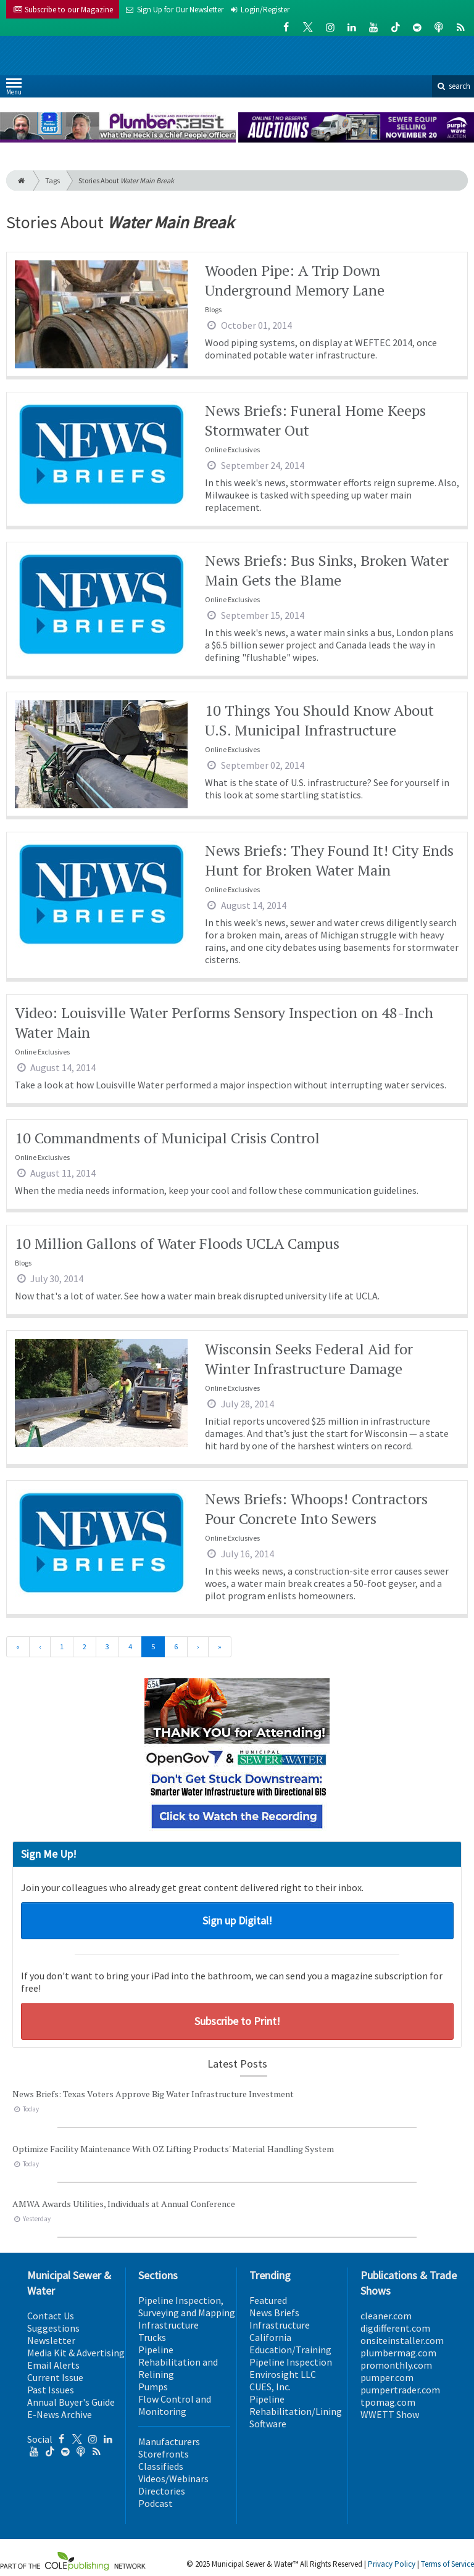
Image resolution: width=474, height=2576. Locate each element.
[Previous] (40, 1646)
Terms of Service (447, 2564)
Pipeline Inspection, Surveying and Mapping (186, 2306)
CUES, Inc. (270, 2386)
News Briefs (274, 2312)
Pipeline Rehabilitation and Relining (178, 2361)
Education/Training (290, 2349)
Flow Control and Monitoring (174, 2405)
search (453, 86)
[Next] (198, 1646)
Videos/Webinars (173, 2478)
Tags (52, 180)
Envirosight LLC (282, 2374)
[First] (18, 1646)
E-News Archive (59, 2414)
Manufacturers (169, 2441)
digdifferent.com (395, 2328)
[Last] (219, 1646)
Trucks (152, 2337)
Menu (14, 89)
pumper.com (387, 2377)
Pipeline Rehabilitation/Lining (295, 2405)
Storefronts (163, 2454)
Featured (268, 2300)
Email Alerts (53, 2365)
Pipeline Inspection (290, 2362)
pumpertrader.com (400, 2389)
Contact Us (50, 2315)
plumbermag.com (398, 2352)
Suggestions (53, 2328)
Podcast (155, 2503)
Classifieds (160, 2466)
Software (267, 2423)
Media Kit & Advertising (76, 2352)
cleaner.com (386, 2315)
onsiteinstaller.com (402, 2340)
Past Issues (50, 2389)
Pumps (153, 2386)
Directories (161, 2491)
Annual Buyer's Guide (71, 2402)
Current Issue (55, 2377)
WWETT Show (389, 2414)
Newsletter (51, 2340)
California (270, 2337)
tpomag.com (387, 2402)
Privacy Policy (391, 2564)
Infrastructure (168, 2325)
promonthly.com (396, 2365)
